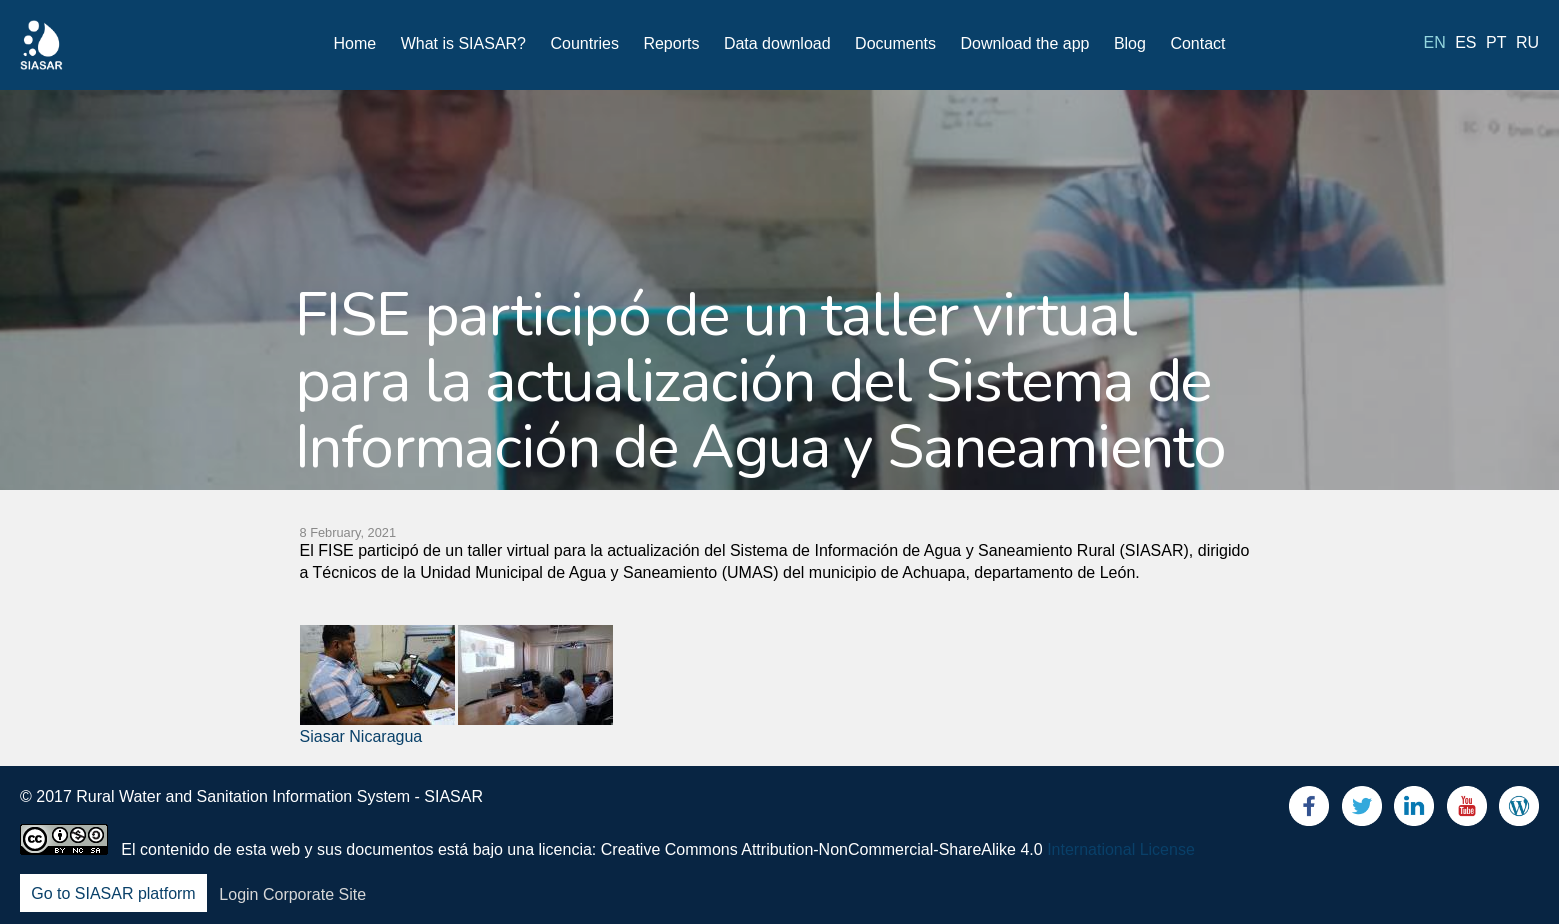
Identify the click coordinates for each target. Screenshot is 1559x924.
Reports (671, 43)
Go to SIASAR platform (113, 894)
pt (1496, 42)
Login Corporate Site (292, 894)
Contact (1197, 43)
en (1435, 42)
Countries (584, 43)
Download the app (1024, 43)
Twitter (1362, 810)
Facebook (1309, 810)
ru (1527, 42)
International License (1121, 849)
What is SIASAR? (463, 43)
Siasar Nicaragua (361, 736)
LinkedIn (1414, 810)
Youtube (1467, 810)
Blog (1130, 43)
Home (354, 43)
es (1465, 42)
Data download (777, 43)
